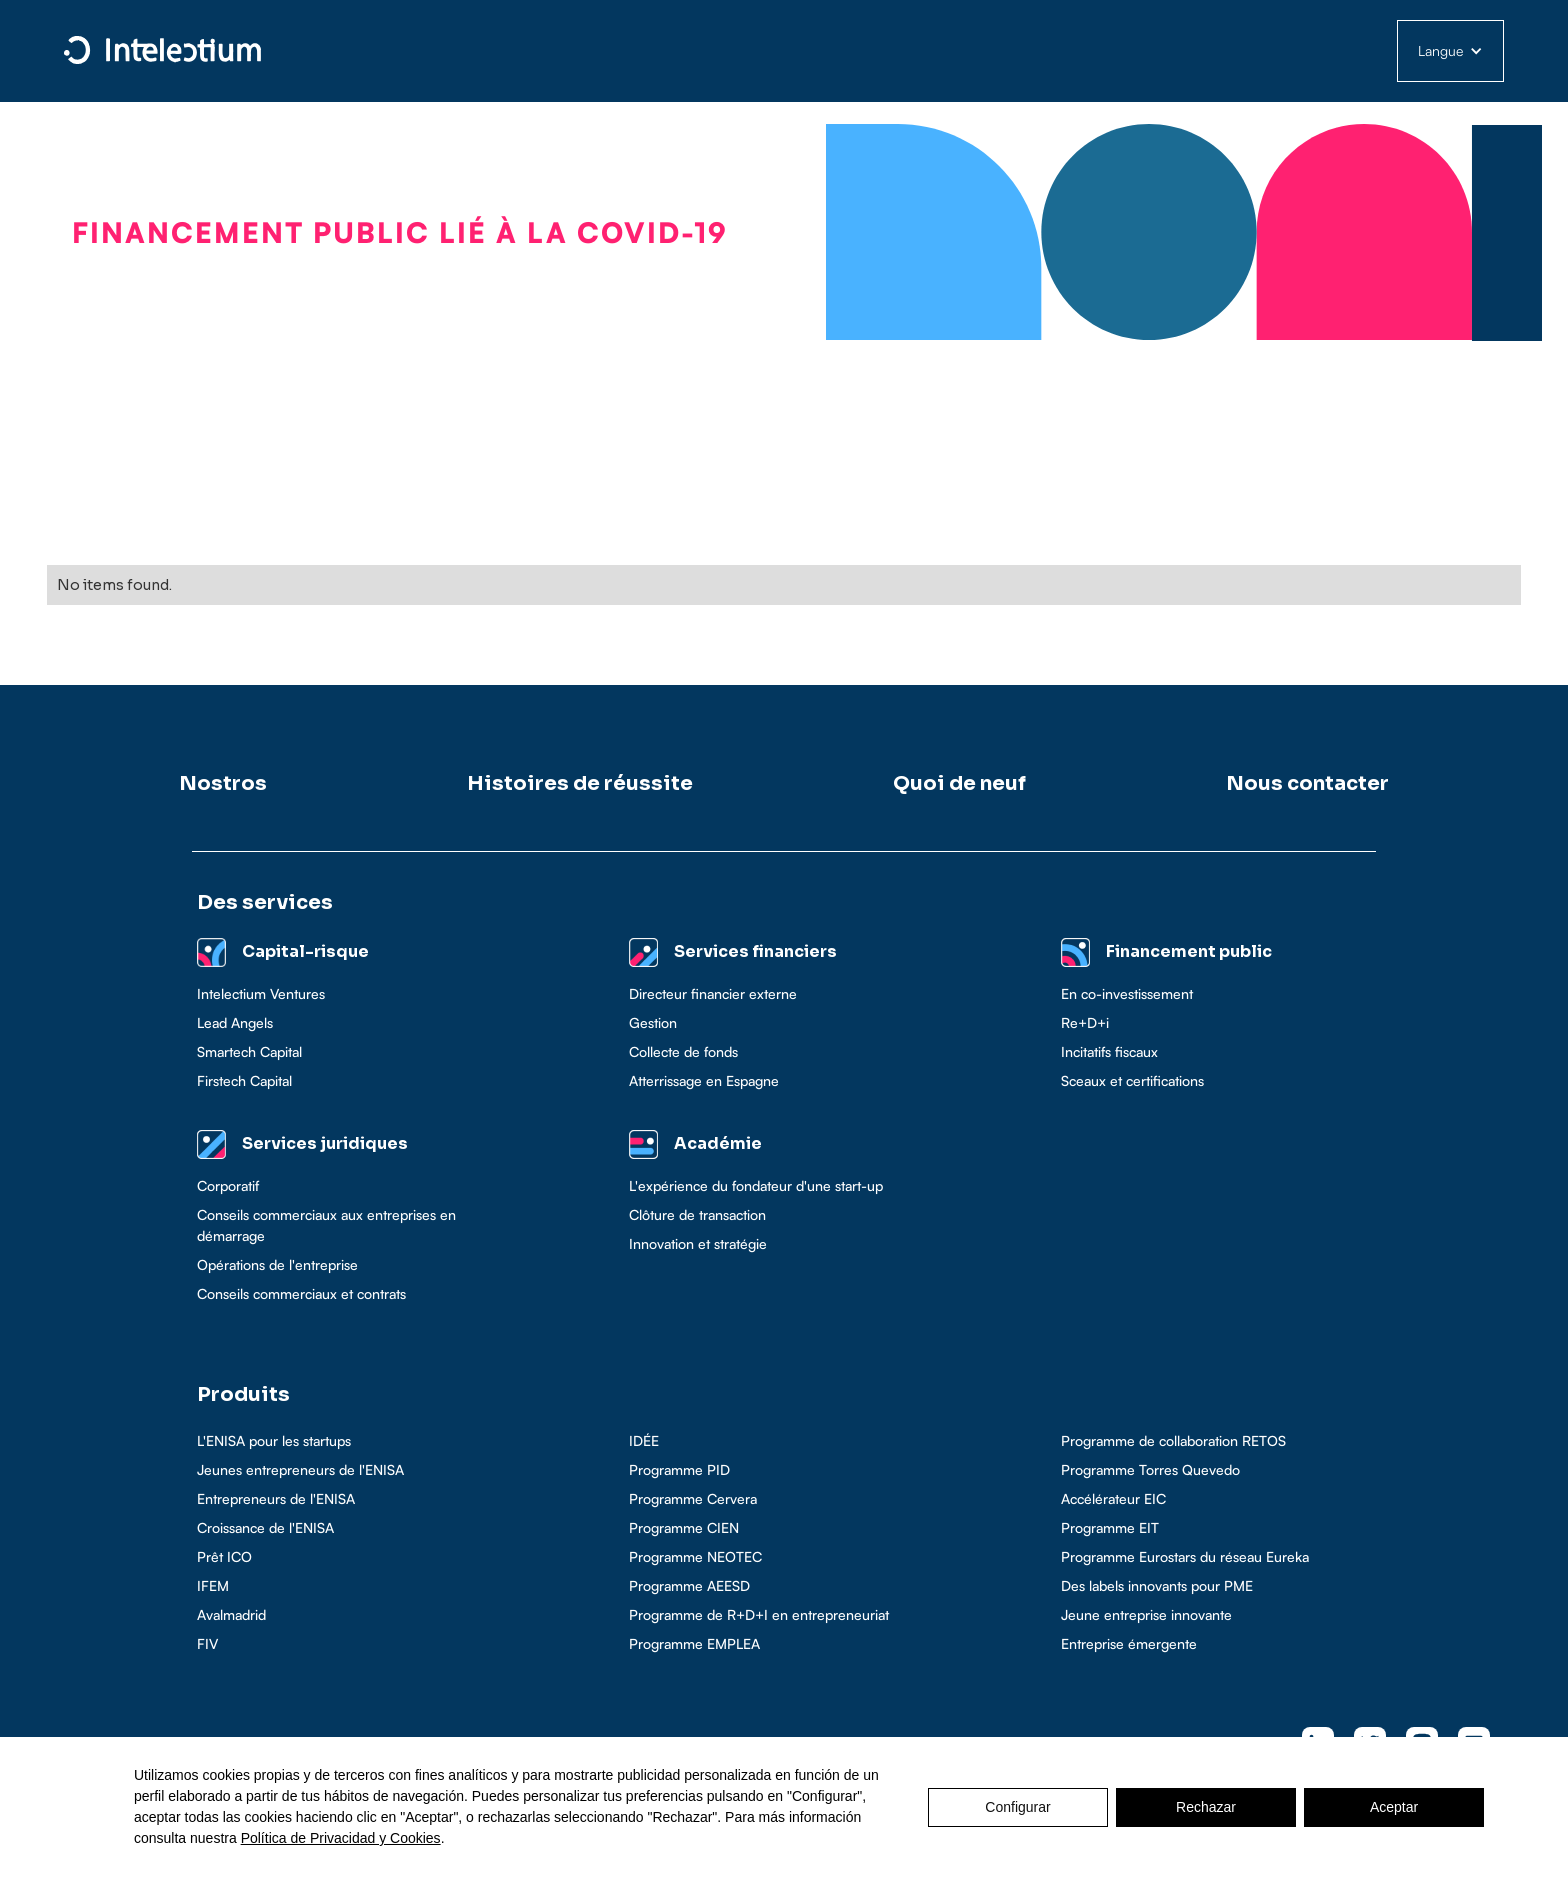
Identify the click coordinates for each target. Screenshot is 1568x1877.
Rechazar (1206, 1807)
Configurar (1017, 1807)
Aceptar (1394, 1807)
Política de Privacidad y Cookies (341, 1838)
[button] (1450, 51)
